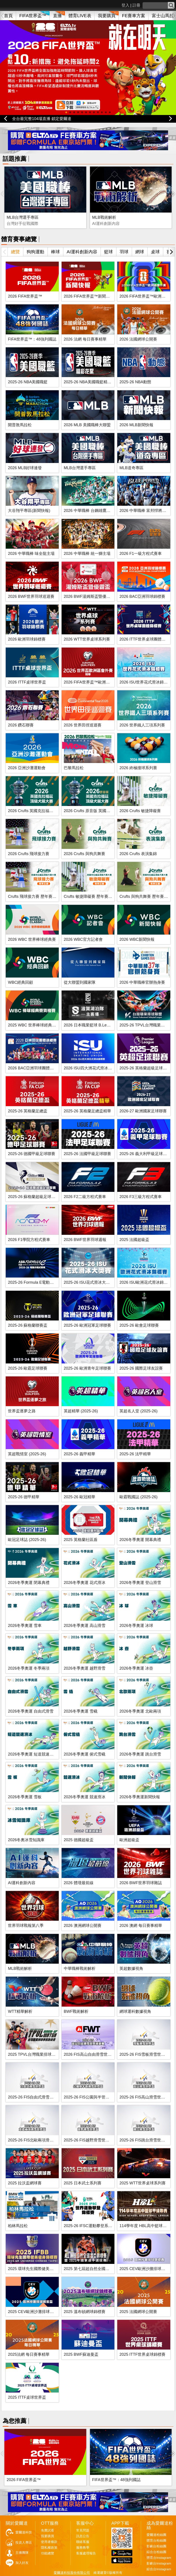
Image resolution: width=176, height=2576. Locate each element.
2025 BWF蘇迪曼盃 (81, 2339)
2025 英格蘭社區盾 (80, 1524)
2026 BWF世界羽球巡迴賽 (31, 581)
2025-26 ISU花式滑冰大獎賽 (89, 1267)
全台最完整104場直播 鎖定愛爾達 (41, 119)
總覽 (15, 236)
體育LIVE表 (79, 15)
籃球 (108, 236)
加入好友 (22, 2532)
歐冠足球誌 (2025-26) (27, 1524)
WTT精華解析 (20, 1996)
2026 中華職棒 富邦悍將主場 (144, 495)
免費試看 (47, 2500)
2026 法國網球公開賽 (138, 324)
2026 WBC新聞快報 (136, 924)
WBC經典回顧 (20, 967)
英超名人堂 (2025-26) (138, 1396)
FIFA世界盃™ (32, 15)
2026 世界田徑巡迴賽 (82, 709)
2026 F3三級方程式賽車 (140, 1181)
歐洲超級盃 (129, 1824)
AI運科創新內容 (82, 236)
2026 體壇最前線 (79, 1867)
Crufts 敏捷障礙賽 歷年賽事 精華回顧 (96, 881)
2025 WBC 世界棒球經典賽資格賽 (38, 1010)
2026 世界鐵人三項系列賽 (142, 709)
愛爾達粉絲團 (156, 2504)
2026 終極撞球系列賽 (138, 752)
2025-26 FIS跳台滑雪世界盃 (144, 2124)
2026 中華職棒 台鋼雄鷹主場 (89, 495)
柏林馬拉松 (18, 2210)
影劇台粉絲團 (156, 2515)
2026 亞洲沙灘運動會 (27, 752)
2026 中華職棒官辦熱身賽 (142, 967)
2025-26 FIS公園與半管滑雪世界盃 (94, 2082)
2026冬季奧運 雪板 (25, 1782)
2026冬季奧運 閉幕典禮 (29, 1567)
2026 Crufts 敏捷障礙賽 (140, 795)
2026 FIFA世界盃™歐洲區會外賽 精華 (97, 667)
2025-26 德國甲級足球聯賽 (31, 1138)
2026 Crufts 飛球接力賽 (28, 838)
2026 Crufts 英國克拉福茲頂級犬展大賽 (42, 795)
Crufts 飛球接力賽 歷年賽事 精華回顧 (40, 881)
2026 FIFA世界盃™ (25, 281)
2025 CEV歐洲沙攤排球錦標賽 (146, 2253)
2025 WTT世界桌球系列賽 (142, 2167)
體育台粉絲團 (156, 2510)
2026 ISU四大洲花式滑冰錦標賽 (92, 1052)
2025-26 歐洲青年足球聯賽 (87, 1353)
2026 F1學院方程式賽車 (29, 1224)
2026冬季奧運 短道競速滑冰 (32, 1739)
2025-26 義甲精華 (79, 1438)
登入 (125, 5)
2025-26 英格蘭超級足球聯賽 (145, 1052)
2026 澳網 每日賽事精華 (140, 1910)
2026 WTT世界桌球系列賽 (87, 624)
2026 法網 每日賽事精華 (85, 324)
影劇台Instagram (159, 2533)
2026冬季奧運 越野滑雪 (84, 1653)
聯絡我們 (88, 2552)
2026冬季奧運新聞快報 (139, 1782)
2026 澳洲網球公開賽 (82, 1910)
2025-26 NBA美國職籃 (28, 367)
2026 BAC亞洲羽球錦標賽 (142, 581)
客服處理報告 (86, 2522)
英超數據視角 (131, 1953)
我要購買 (107, 15)
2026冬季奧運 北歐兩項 (140, 1696)
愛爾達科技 (23, 2501)
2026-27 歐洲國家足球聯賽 (143, 1095)
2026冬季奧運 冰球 (136, 1610)
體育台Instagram (159, 2527)
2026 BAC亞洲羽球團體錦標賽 (35, 1052)
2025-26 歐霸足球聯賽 (27, 1353)
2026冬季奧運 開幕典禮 (140, 1524)
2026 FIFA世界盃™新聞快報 (89, 281)
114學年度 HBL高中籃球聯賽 (144, 2210)
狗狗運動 (35, 236)
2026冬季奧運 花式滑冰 (84, 1567)
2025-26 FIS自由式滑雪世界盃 (34, 2082)
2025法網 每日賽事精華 (29, 2339)
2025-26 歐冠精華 (79, 1481)
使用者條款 (49, 2511)
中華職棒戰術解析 (79, 1953)
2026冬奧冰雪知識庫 (26, 1824)
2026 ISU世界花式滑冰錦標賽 (145, 667)
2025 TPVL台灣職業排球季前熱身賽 (39, 2039)
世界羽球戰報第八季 (26, 1910)
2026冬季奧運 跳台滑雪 (140, 1739)
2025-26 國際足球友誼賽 (141, 1353)
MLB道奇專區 (131, 452)
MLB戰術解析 (75, 202)
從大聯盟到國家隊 (79, 967)
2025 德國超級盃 (79, 1824)
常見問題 (82, 2500)
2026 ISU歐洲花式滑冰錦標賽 (145, 1267)
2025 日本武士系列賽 (82, 2167)
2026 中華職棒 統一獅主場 (87, 538)
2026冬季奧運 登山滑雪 (140, 1567)
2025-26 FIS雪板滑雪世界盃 (144, 2039)
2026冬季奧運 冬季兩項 (29, 1653)
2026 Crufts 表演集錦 (138, 838)
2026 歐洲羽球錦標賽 (27, 624)
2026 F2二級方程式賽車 (85, 1181)
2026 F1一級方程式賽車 (140, 538)
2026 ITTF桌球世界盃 (27, 667)
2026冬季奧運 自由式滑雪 (30, 1696)
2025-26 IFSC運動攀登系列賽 (90, 2210)
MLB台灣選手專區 (22, 202)
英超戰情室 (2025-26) (27, 1438)
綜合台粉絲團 (156, 2521)
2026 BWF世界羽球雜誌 (140, 1867)
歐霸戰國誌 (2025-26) (138, 1481)
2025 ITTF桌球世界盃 (27, 2382)
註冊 (136, 5)
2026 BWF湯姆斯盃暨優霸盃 (89, 581)
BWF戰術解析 (132, 202)
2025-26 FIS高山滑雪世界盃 (144, 2082)
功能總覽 (47, 2522)
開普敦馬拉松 (20, 409)
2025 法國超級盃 (134, 1224)
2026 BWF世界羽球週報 (85, 1224)
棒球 (55, 236)
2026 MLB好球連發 (25, 452)
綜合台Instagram (159, 2538)
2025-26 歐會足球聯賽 (139, 1310)
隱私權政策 (49, 2517)
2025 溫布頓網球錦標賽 (84, 2296)
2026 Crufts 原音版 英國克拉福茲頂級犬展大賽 (105, 795)
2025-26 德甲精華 (23, 1481)
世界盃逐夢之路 (22, 1396)
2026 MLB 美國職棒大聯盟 (87, 409)
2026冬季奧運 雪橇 (80, 1696)
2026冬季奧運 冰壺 (136, 1653)
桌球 (155, 236)
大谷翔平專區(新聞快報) (29, 495)
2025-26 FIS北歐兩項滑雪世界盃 (36, 2124)
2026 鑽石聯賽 (21, 709)
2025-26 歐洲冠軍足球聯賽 (87, 1310)
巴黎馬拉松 (74, 752)
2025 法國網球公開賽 (138, 2296)
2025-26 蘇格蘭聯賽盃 (27, 1310)
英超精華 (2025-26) (81, 1396)
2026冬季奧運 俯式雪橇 (84, 1739)
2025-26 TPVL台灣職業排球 (144, 1010)
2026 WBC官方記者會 (83, 924)
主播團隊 (22, 2522)
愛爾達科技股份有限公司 (72, 2542)
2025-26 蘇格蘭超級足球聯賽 (33, 1181)
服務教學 (82, 2517)
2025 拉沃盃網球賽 (25, 2167)
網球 (139, 236)
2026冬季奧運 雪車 (25, 1610)
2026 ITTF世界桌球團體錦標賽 (146, 624)
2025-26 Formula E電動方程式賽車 (39, 1267)
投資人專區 (23, 2511)
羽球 (124, 236)
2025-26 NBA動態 (135, 367)
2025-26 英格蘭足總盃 (27, 1095)
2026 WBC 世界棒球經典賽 (32, 924)
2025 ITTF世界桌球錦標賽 (142, 2339)
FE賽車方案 (133, 15)
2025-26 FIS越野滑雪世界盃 (88, 2124)
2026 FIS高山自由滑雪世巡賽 (90, 2039)
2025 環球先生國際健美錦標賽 (34, 2253)
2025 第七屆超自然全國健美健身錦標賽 (98, 2253)
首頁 (8, 15)
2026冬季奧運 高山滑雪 (84, 1610)
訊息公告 (82, 2505)
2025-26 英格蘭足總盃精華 (87, 1095)
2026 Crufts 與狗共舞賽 (84, 838)
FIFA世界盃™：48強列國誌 (32, 324)
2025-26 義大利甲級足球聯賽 (145, 1138)
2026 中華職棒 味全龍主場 (31, 538)
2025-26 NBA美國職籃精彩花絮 (91, 367)
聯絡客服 (82, 2511)
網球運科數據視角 (135, 1996)
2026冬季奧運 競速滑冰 (84, 1782)
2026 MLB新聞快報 (136, 409)
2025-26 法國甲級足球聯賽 (87, 1138)
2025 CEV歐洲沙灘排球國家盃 (35, 2296)
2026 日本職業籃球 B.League (90, 1010)
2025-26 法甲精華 (135, 1438)
